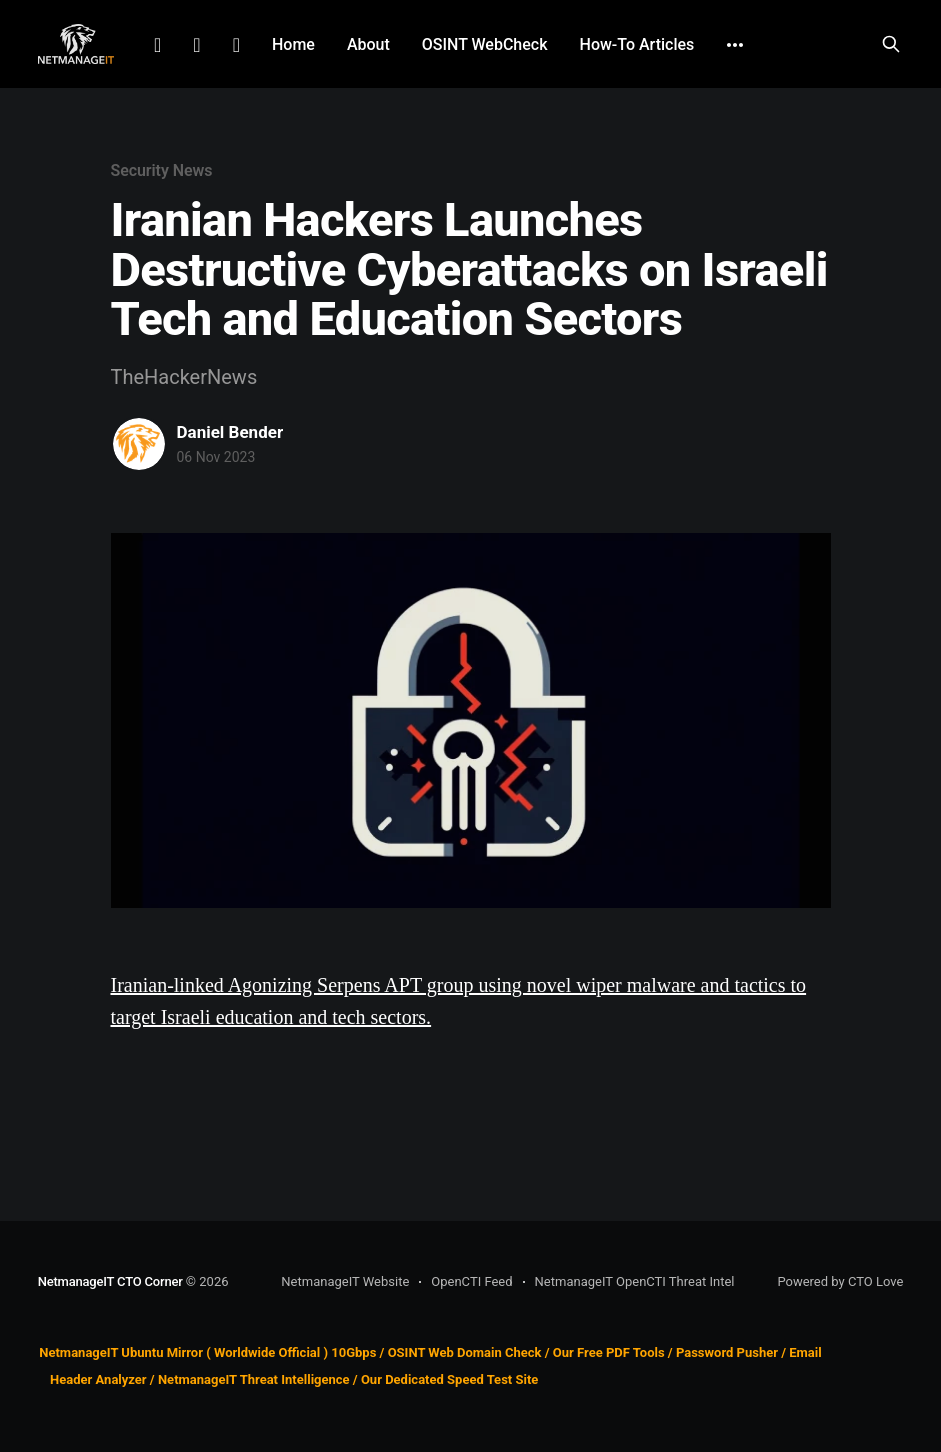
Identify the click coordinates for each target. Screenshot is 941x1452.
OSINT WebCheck (485, 44)
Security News (162, 170)
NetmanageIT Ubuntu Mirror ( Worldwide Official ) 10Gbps (207, 1352)
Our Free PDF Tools (609, 1352)
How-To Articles (637, 44)
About (368, 44)
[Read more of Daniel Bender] (139, 444)
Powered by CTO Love (840, 1281)
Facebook (196, 45)
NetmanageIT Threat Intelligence (254, 1379)
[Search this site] (891, 44)
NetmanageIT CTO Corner (110, 1281)
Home (293, 44)
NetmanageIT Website (345, 1281)
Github (236, 45)
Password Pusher (727, 1352)
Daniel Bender (230, 432)
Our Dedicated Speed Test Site (449, 1379)
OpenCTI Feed (471, 1281)
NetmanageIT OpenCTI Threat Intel (635, 1281)
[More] (735, 45)
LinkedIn (157, 45)
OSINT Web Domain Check (465, 1352)
